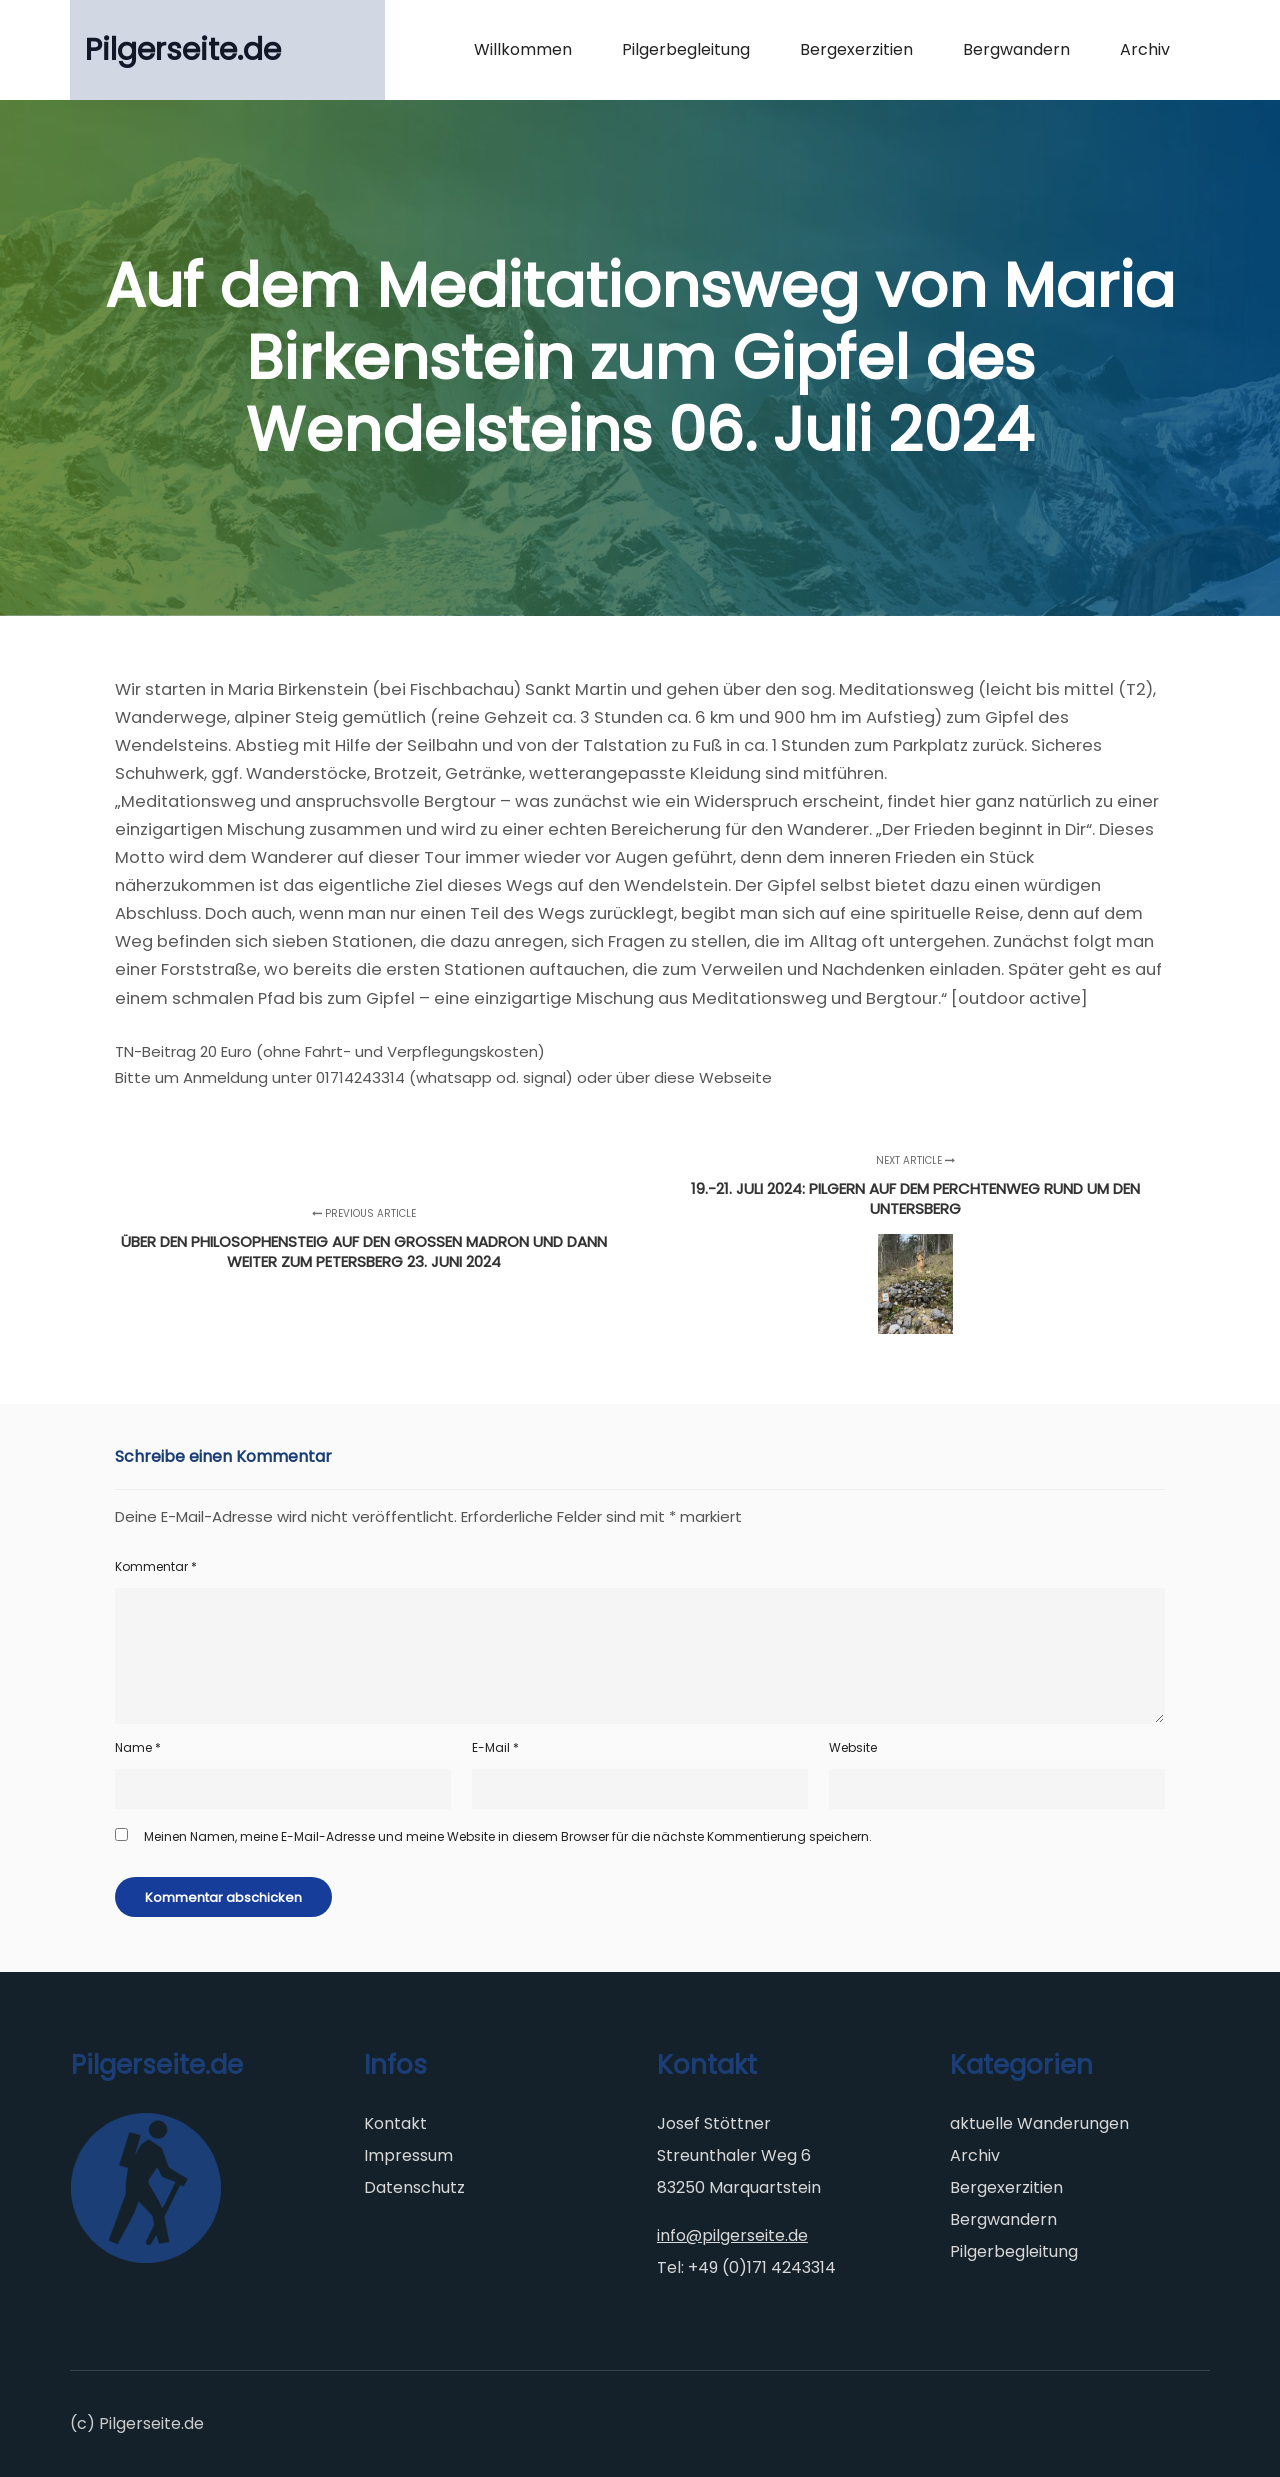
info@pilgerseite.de (732, 2235)
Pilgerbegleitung (1014, 2251)
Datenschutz (414, 2187)
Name (138, 1747)
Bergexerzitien (1006, 2187)
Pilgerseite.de (183, 50)
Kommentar (156, 1566)
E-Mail (495, 1747)
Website (853, 1747)
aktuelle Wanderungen (1039, 2123)
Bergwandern (1003, 2219)
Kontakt (395, 2123)
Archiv (975, 2155)
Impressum (408, 2155)
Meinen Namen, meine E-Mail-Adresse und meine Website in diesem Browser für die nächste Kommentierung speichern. (508, 1836)
